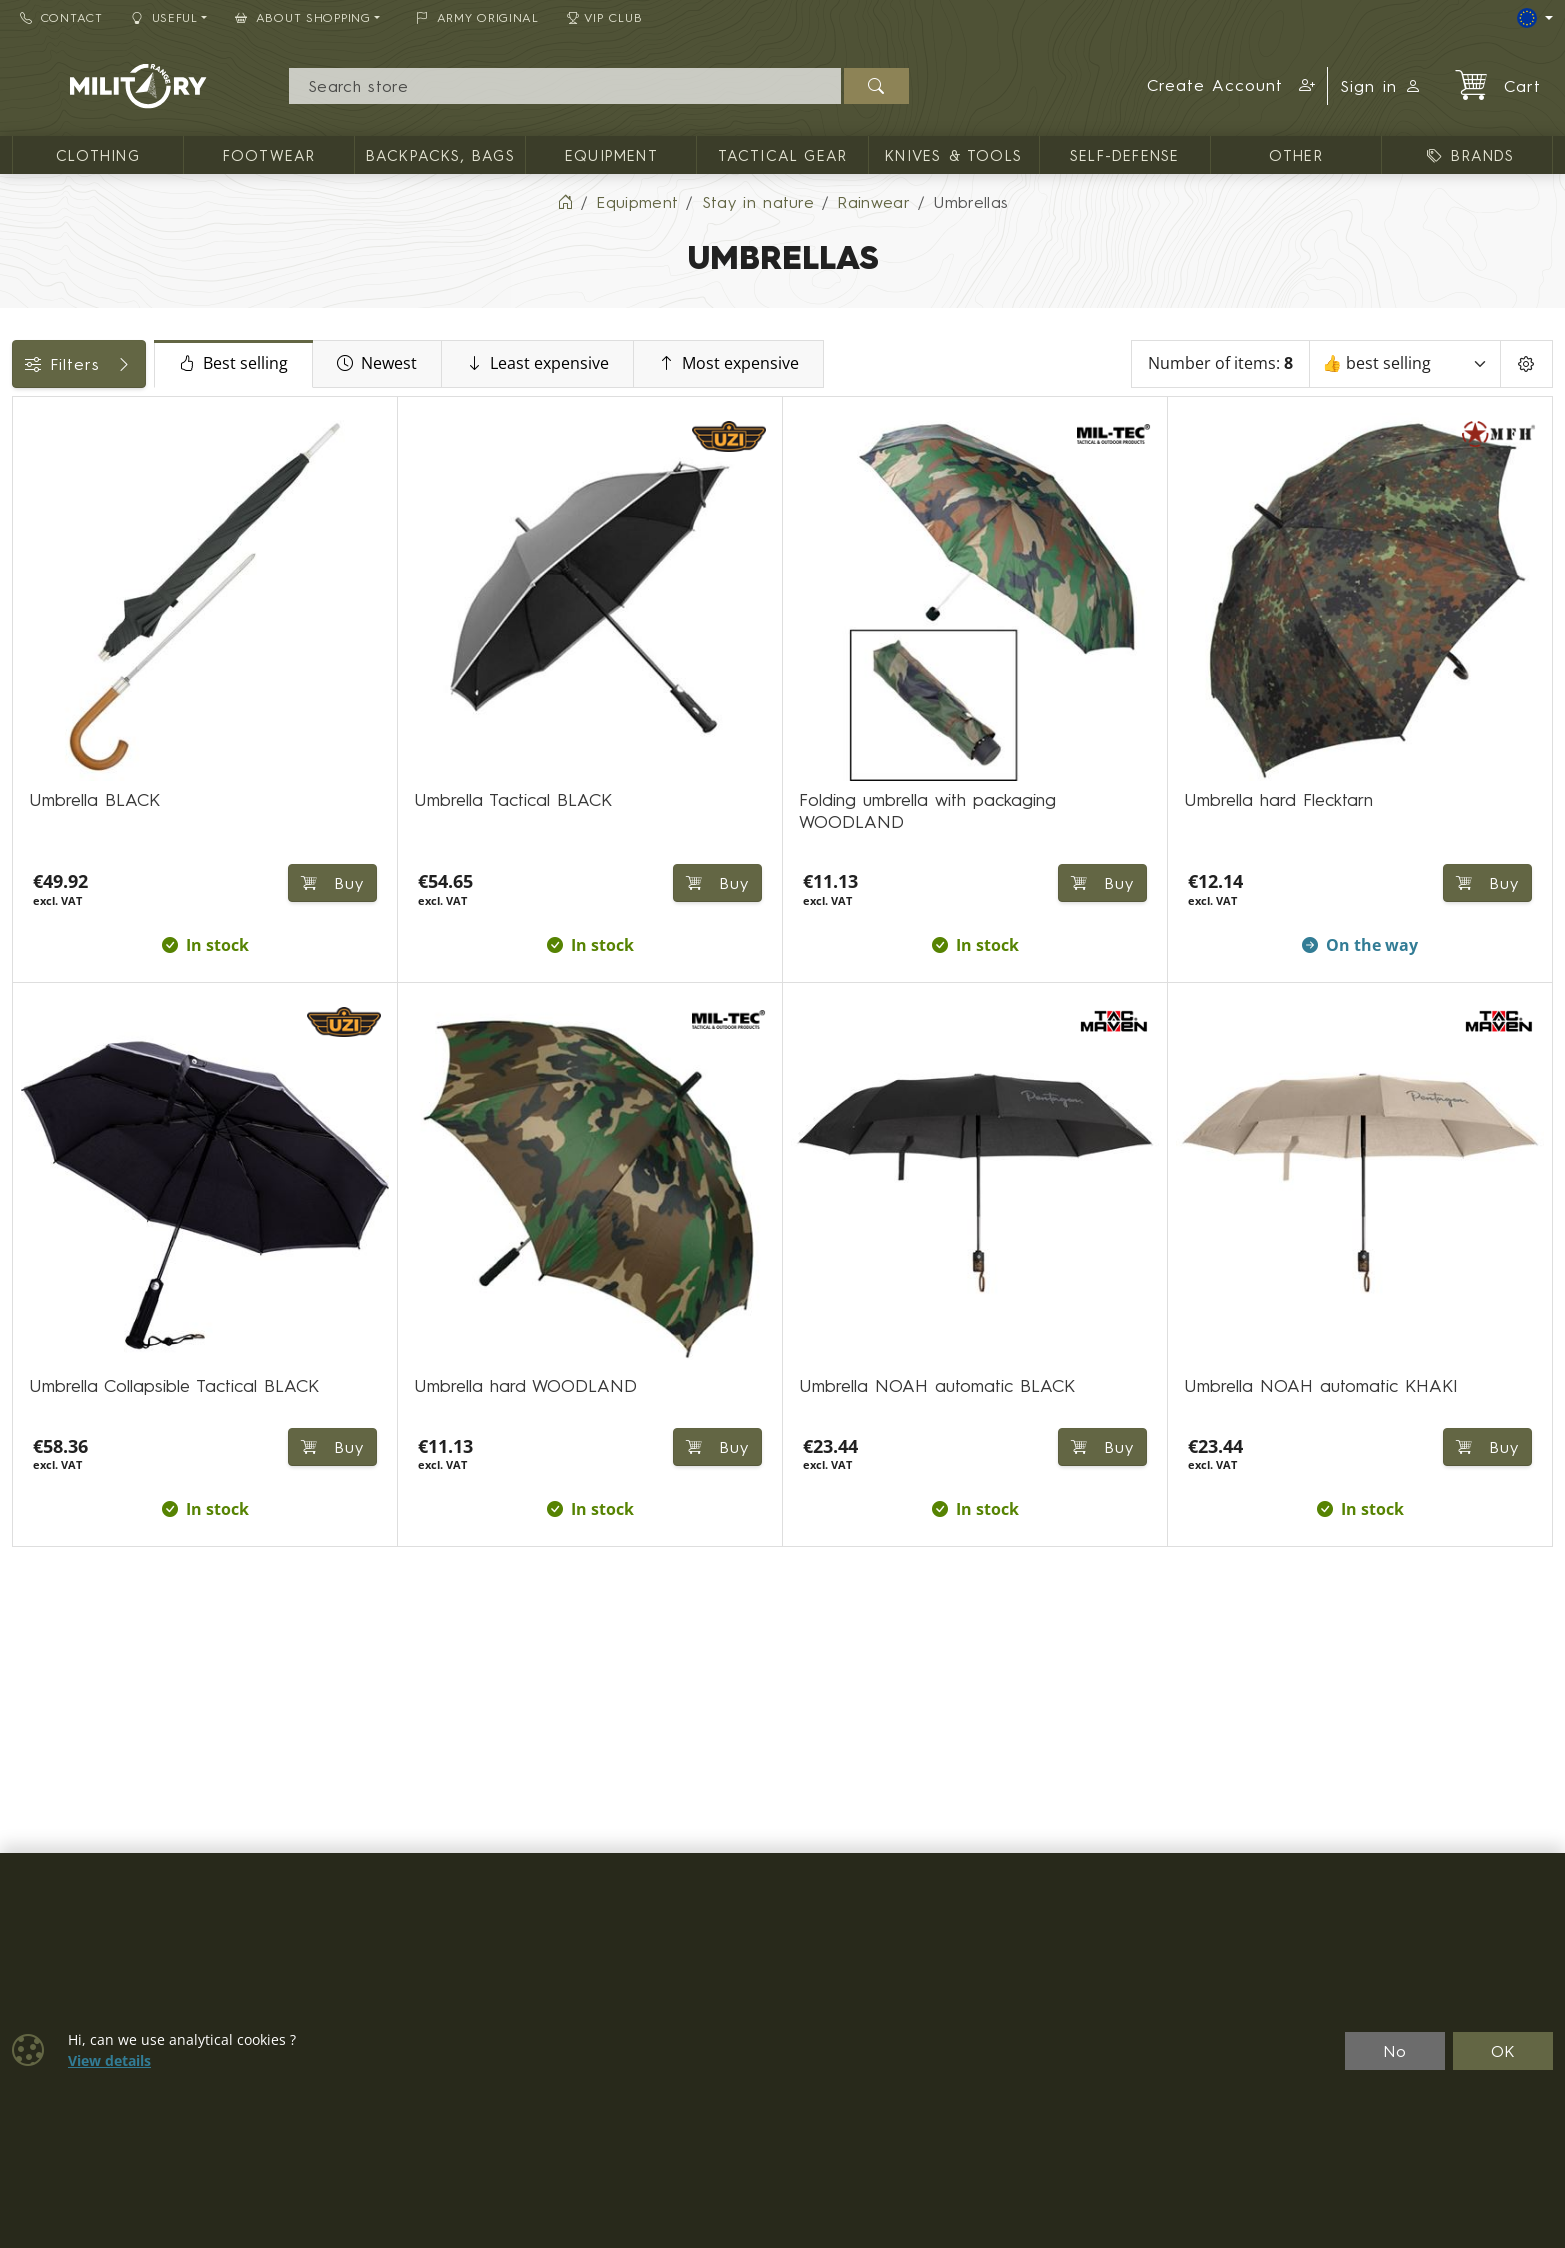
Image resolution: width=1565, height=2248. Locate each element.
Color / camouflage (99, 527)
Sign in (1381, 86)
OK (1503, 2051)
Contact (61, 17)
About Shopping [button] (303, 17)
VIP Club (605, 17)
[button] (1231, 86)
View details (109, 2061)
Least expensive (703, 382)
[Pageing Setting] (1526, 382)
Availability (63, 482)
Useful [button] (164, 17)
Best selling (399, 382)
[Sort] (1405, 382)
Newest (543, 382)
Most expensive (894, 382)
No (1395, 2051)
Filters (162, 382)
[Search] (565, 86)
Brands (48, 572)
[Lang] (1535, 18)
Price (42, 437)
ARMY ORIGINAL (477, 17)
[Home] (565, 220)
